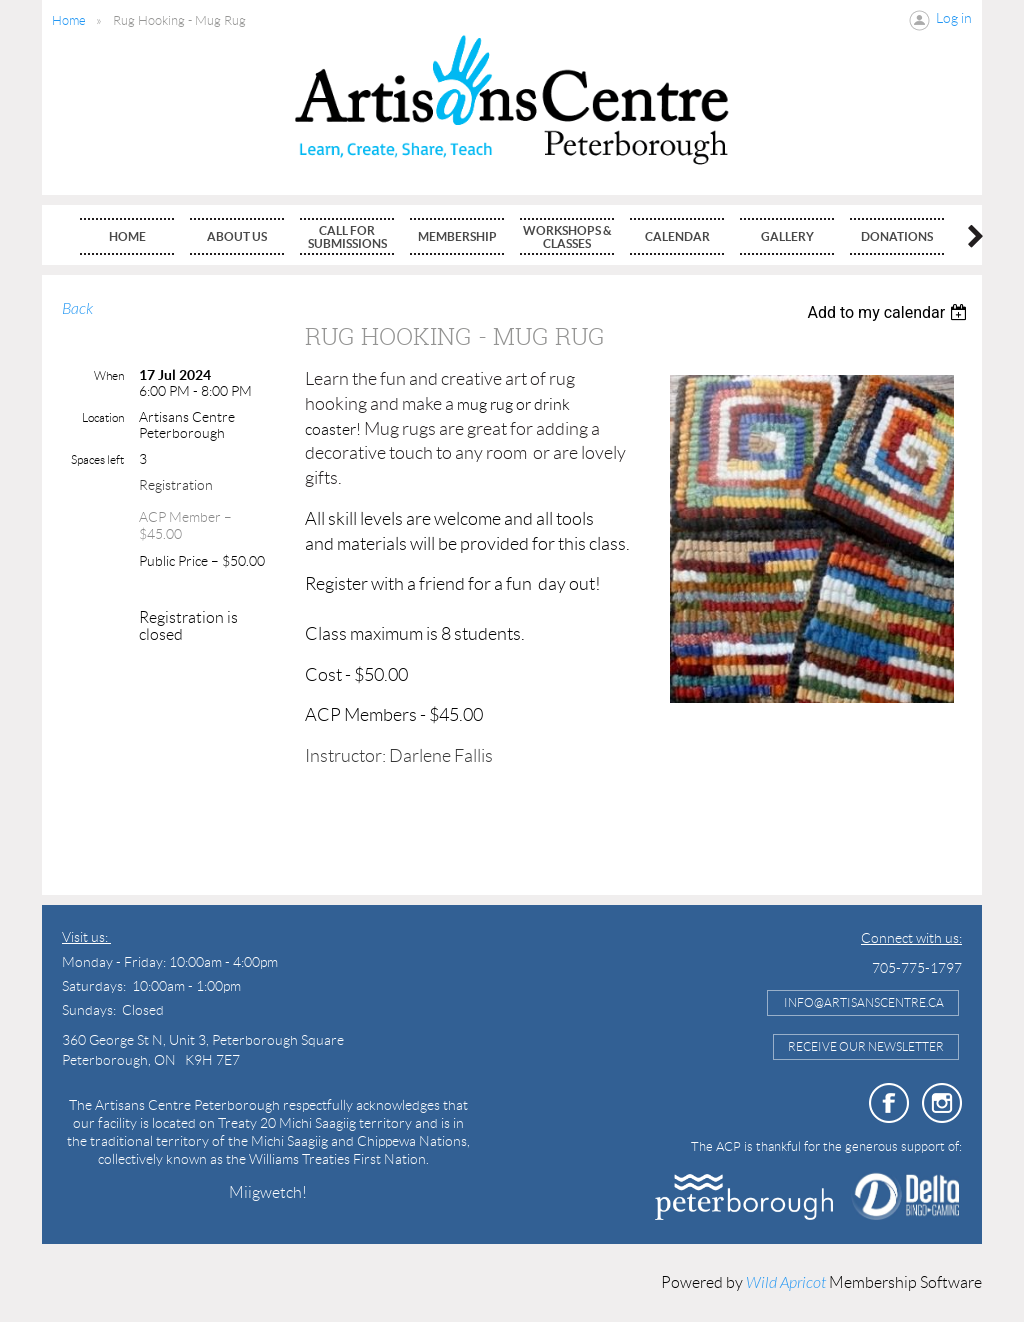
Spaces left (97, 459)
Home (69, 20)
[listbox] (889, 312)
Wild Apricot (786, 1283)
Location (103, 417)
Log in (954, 18)
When (109, 375)
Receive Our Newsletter (866, 1046)
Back (77, 309)
